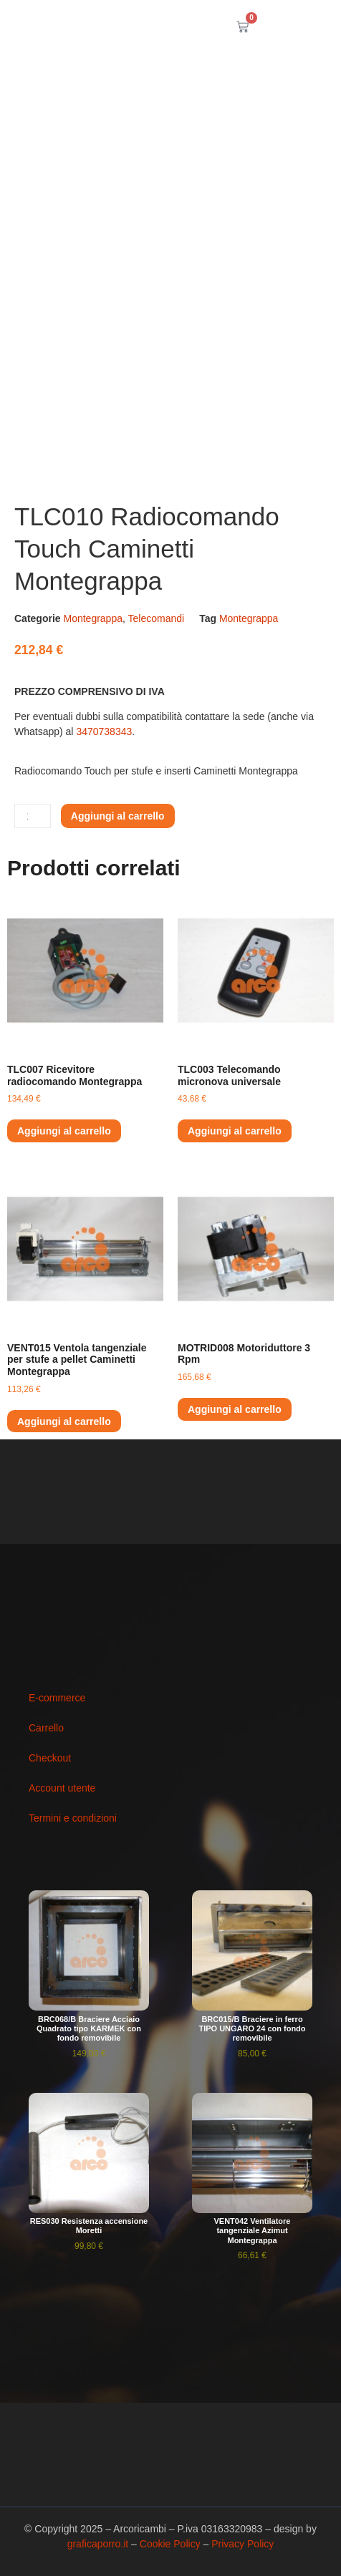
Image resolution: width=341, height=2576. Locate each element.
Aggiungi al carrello (118, 816)
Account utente (62, 1788)
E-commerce (57, 1697)
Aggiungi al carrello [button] (64, 1131)
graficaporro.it (98, 2544)
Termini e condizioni (73, 1818)
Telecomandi (156, 618)
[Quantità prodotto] (32, 816)
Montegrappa (93, 618)
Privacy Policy (242, 2544)
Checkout (50, 1758)
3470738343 (104, 731)
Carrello (46, 1728)
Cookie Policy (170, 2544)
